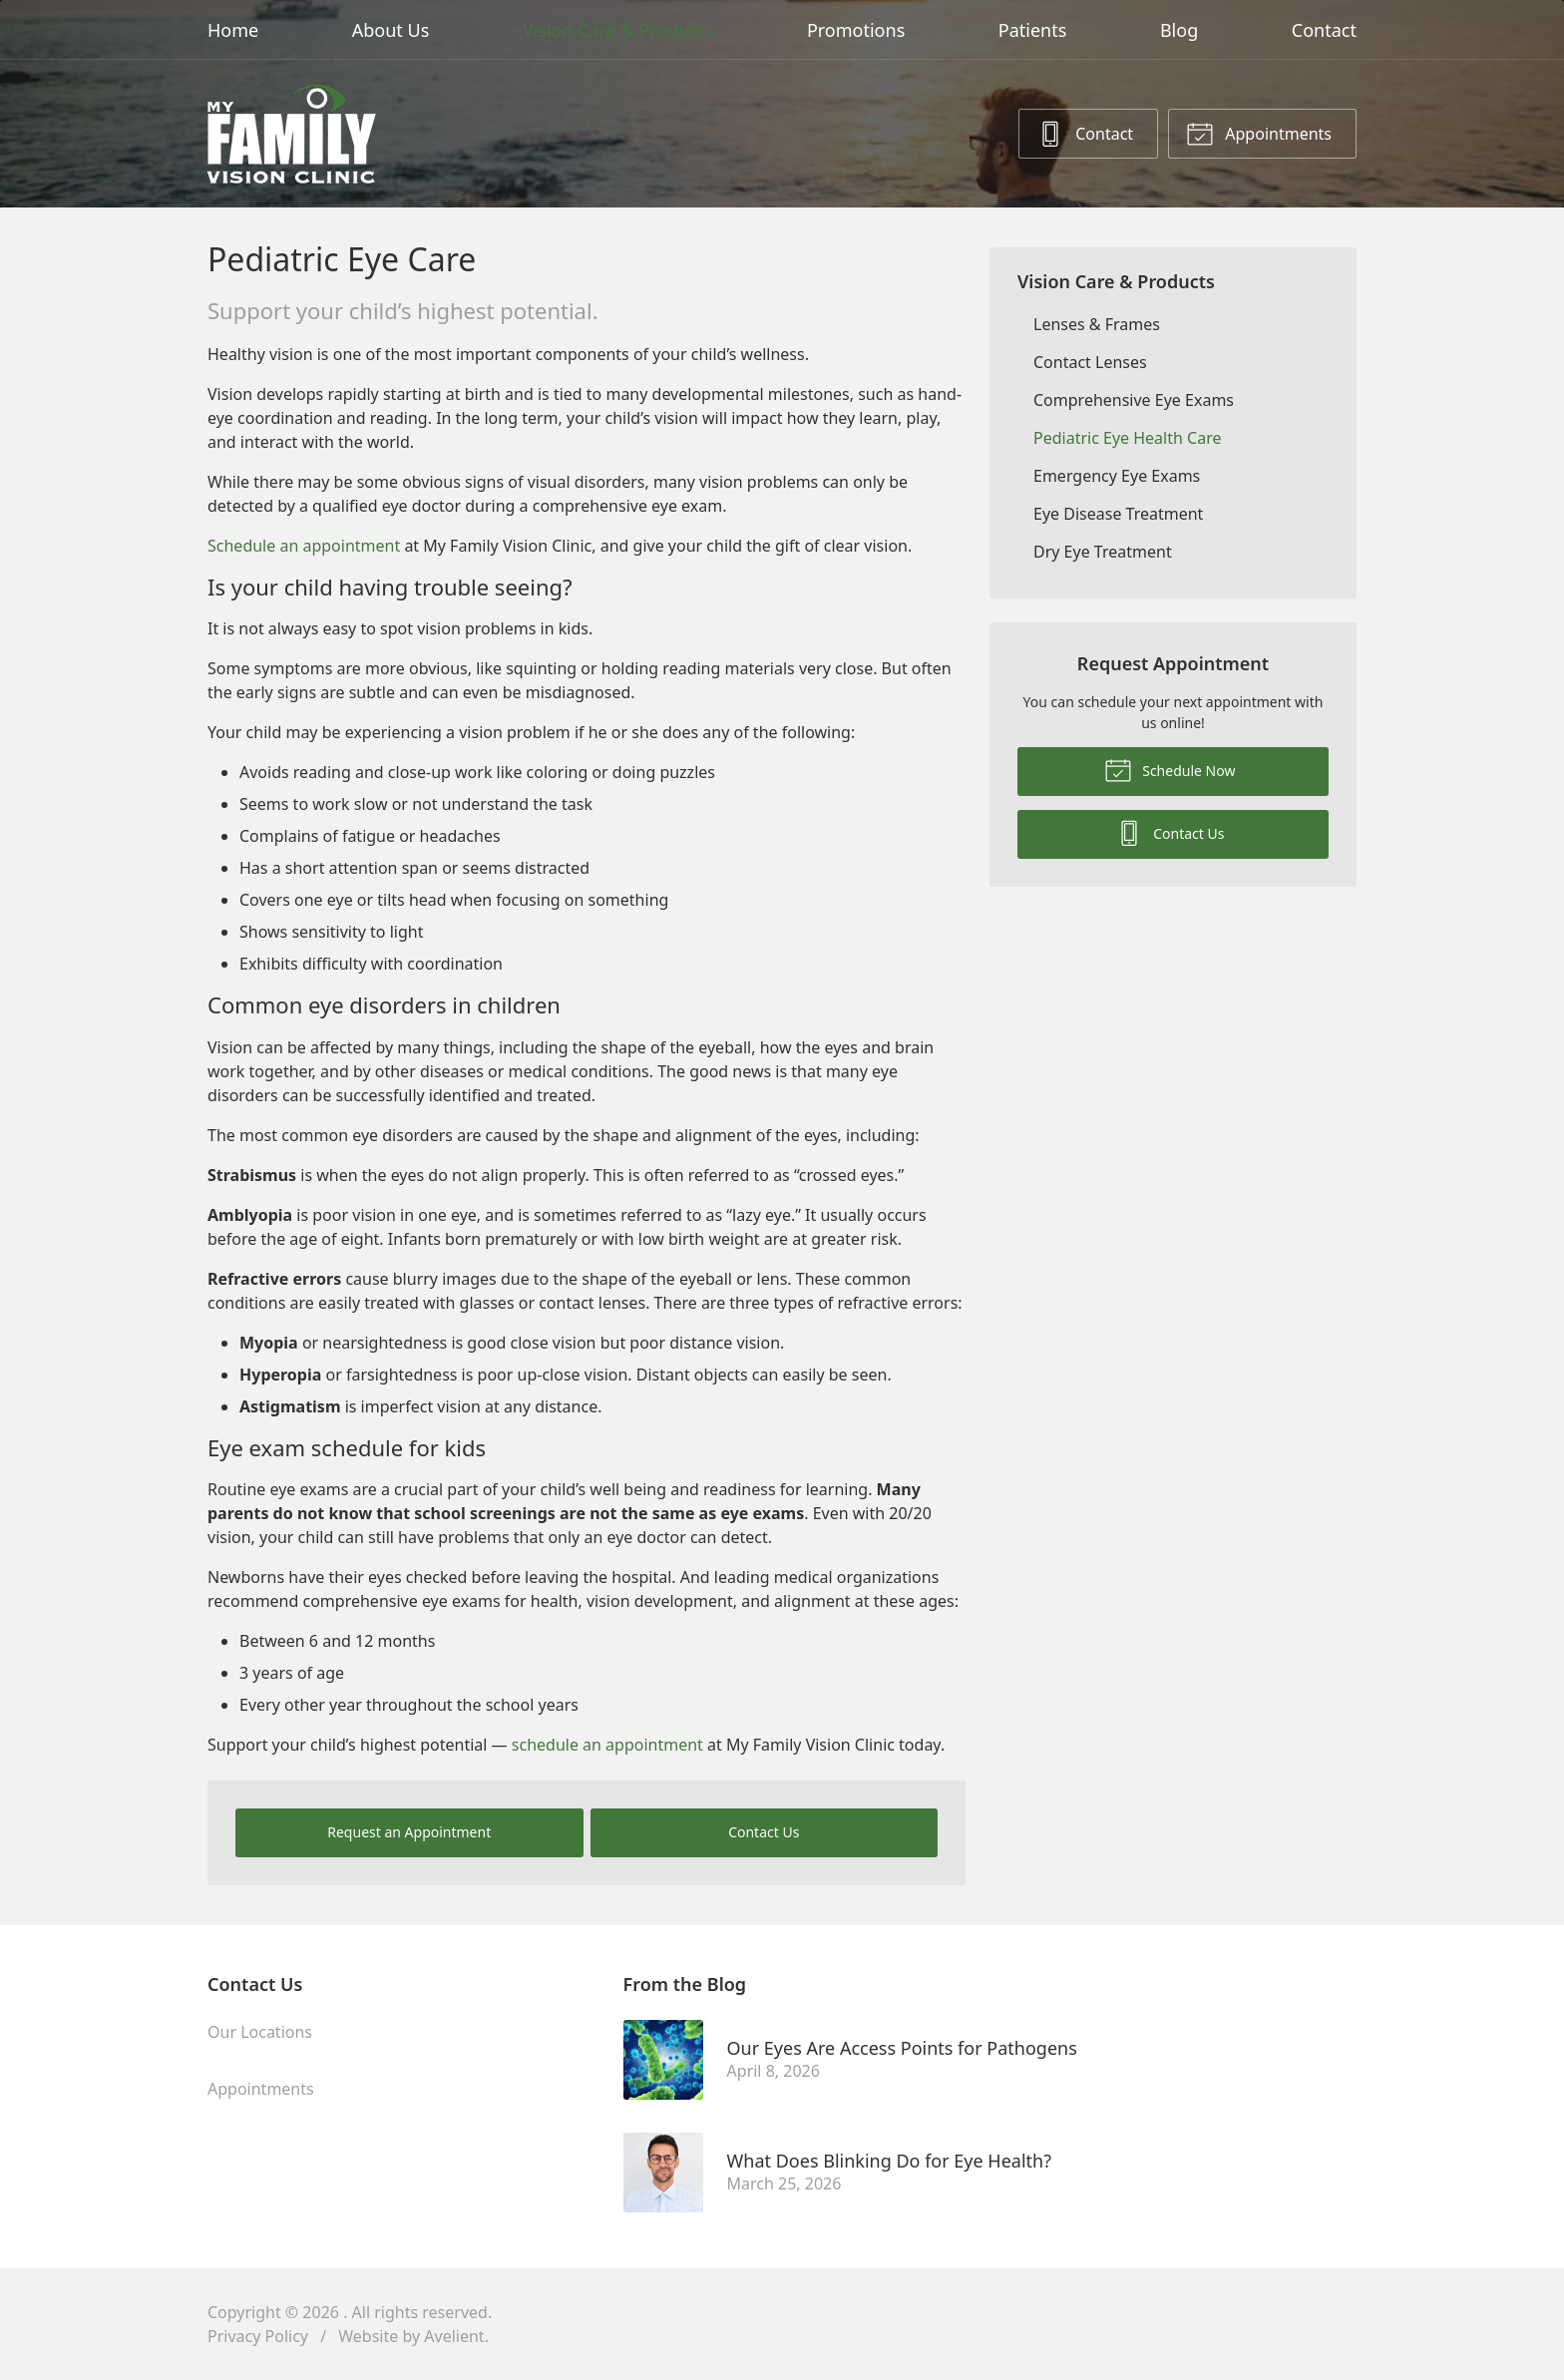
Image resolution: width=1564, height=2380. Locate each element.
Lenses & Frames (1096, 324)
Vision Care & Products (618, 30)
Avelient (454, 2336)
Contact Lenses (1090, 362)
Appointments (1259, 133)
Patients (1032, 30)
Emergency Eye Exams (1116, 476)
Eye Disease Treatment (1118, 514)
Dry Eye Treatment (1102, 552)
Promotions (856, 30)
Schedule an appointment (303, 546)
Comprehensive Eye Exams (1133, 400)
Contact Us (763, 1831)
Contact (1324, 30)
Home (232, 30)
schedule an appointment (607, 1745)
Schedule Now (1170, 769)
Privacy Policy (257, 2336)
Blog (1179, 30)
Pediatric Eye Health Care (1127, 438)
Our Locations (259, 2032)
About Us (391, 30)
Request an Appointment (409, 1831)
